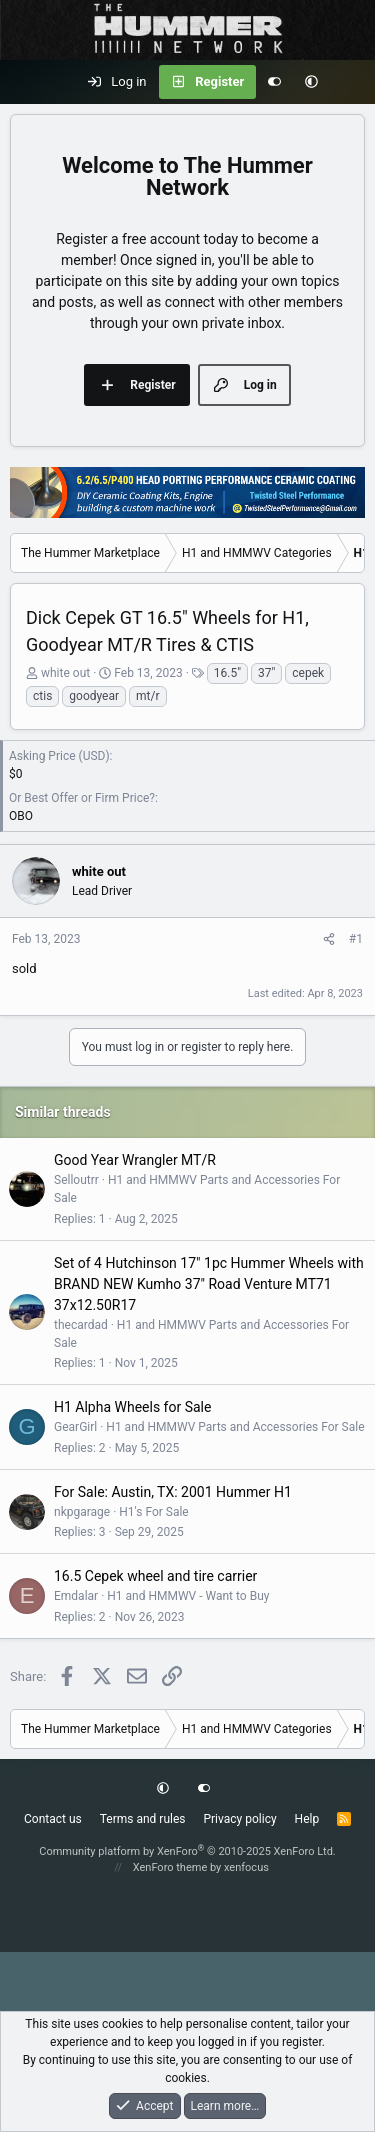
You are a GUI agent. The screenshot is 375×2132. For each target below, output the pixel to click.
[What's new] (350, 82)
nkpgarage (82, 1512)
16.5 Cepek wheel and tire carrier (155, 1576)
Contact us (53, 1819)
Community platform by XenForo (187, 1851)
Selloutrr (76, 1180)
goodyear (94, 696)
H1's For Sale (153, 1512)
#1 (356, 939)
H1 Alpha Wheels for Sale (132, 1407)
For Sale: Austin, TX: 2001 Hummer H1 (173, 1492)
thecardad (81, 1325)
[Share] (329, 939)
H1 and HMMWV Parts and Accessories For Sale (235, 1427)
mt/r (147, 696)
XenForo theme (170, 1867)
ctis (42, 696)
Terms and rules (143, 1819)
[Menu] (26, 82)
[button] (311, 82)
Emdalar (76, 1596)
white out (65, 673)
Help (307, 1819)
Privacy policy (239, 1819)
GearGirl (75, 1427)
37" (266, 673)
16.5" (227, 673)
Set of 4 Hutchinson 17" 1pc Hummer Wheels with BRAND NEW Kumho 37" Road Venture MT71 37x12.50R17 (209, 1284)
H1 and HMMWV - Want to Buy (188, 1596)
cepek (308, 673)
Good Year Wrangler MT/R (135, 1160)
